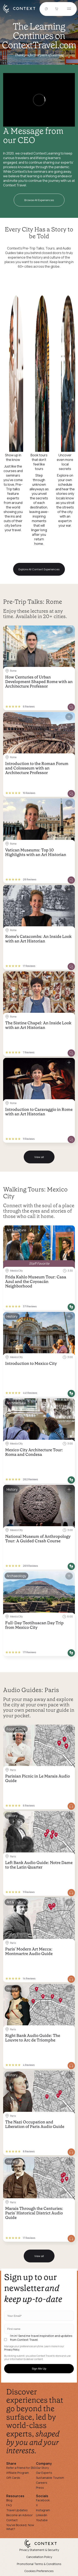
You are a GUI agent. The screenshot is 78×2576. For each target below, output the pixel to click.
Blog (9, 2500)
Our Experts (44, 2473)
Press (40, 2488)
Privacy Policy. (12, 2349)
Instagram (43, 2510)
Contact (12, 2520)
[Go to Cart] (57, 9)
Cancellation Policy (39, 2557)
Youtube (42, 2520)
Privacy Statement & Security (39, 2550)
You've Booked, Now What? (20, 2527)
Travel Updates (17, 2510)
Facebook (43, 2500)
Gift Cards (13, 2478)
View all (39, 1157)
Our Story (42, 2468)
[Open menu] (69, 9)
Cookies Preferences (39, 2571)
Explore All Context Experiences (39, 569)
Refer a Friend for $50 (21, 2468)
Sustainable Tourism (50, 2478)
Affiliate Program (17, 2473)
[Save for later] (69, 630)
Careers (41, 2483)
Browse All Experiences (39, 200)
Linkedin (41, 2515)
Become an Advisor (19, 2515)
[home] (21, 12)
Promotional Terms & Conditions (39, 2564)
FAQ (9, 2505)
